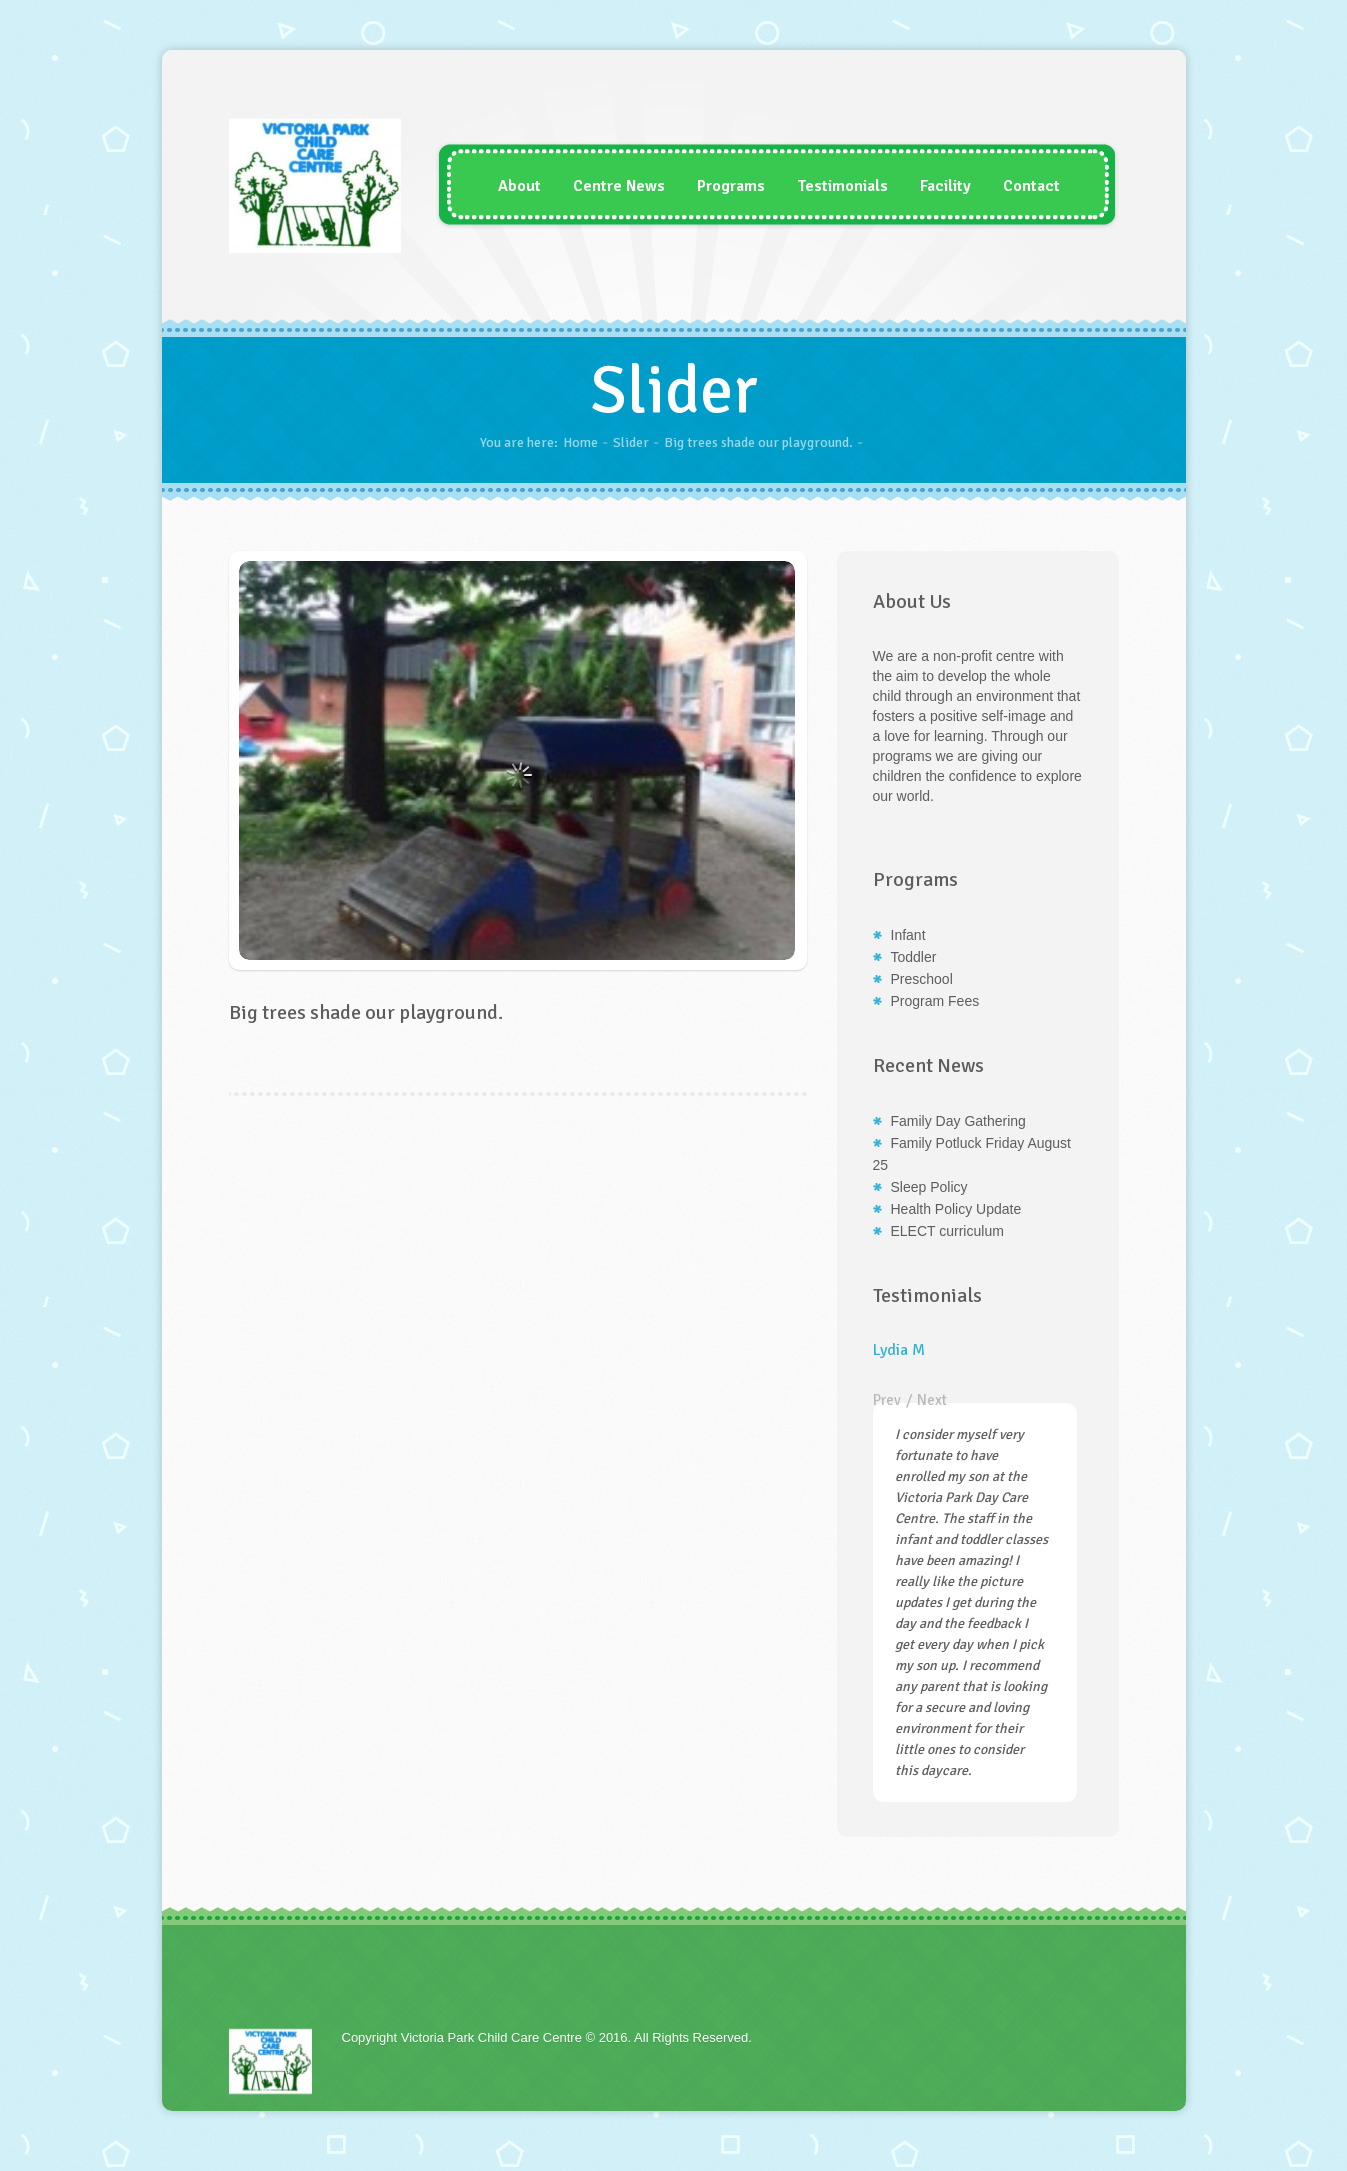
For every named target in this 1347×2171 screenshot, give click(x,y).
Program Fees (935, 1001)
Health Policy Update (956, 1209)
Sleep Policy (929, 1187)
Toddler (914, 957)
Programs (719, 186)
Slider (631, 442)
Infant (908, 935)
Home (580, 442)
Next (932, 1400)
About (507, 186)
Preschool (922, 979)
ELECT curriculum (947, 1231)
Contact (1019, 186)
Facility (933, 186)
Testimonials (830, 186)
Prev (887, 1400)
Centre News (607, 186)
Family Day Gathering (958, 1121)
